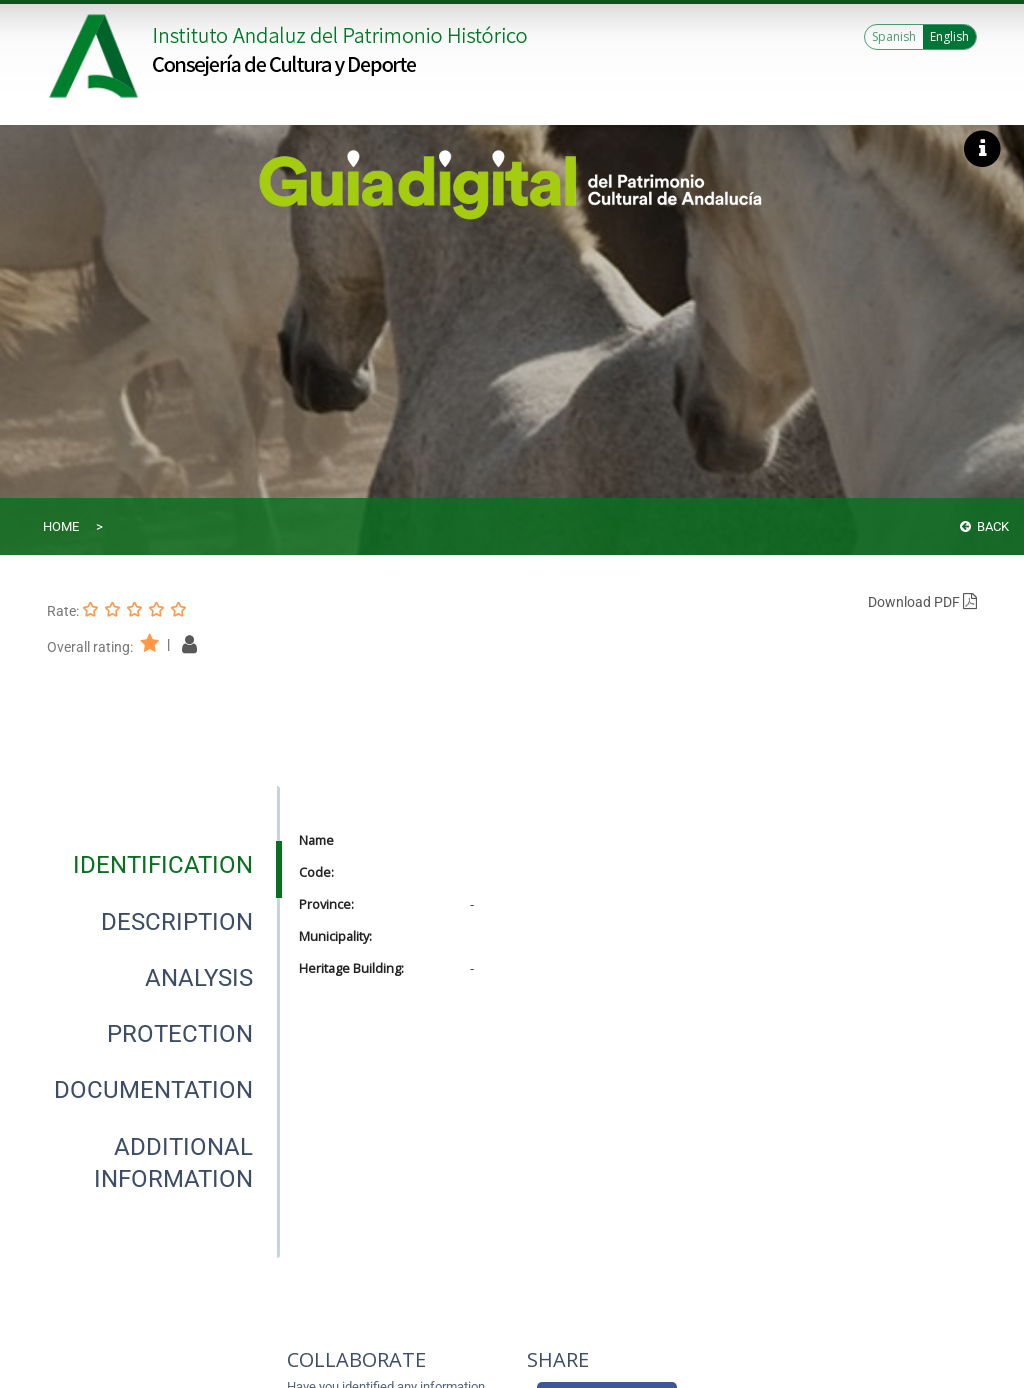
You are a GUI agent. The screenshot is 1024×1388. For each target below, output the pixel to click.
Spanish (894, 36)
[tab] (163, 865)
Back (984, 526)
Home (61, 526)
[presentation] (162, 865)
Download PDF (922, 602)
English (949, 36)
